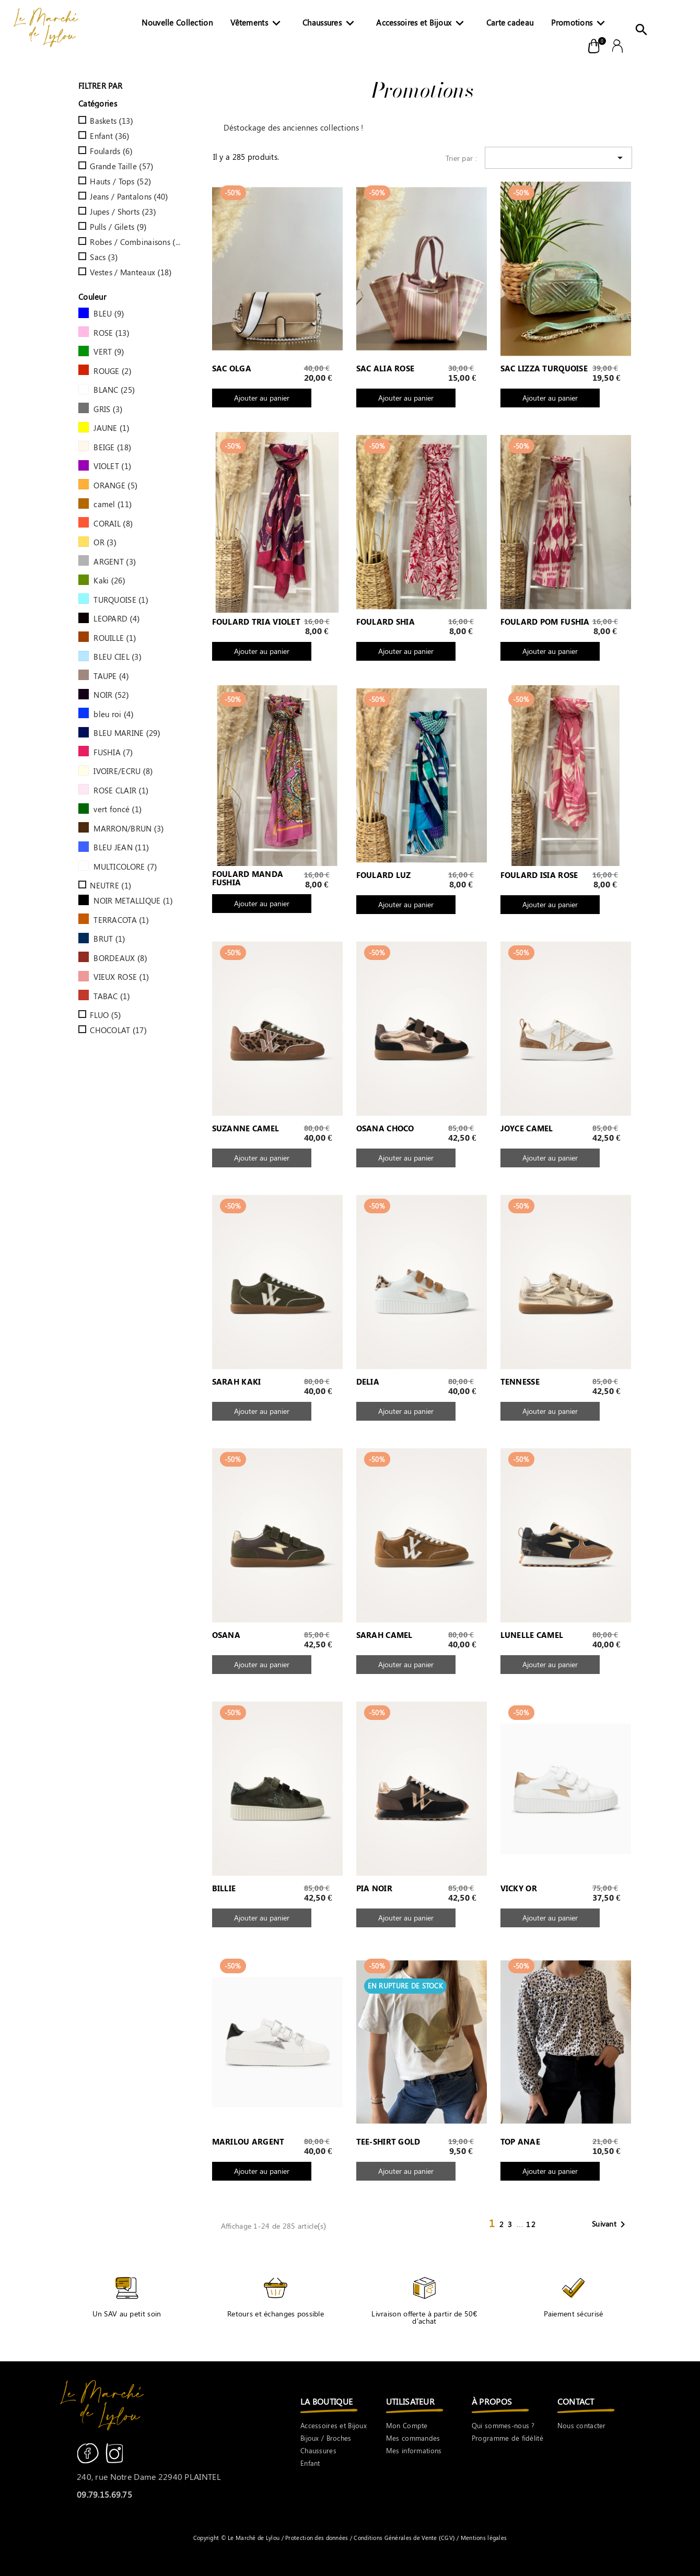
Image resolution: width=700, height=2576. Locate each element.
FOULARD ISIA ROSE (539, 875)
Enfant (109, 135)
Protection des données (317, 2538)
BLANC (114, 389)
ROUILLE (115, 637)
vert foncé (118, 809)
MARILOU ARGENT (248, 2142)
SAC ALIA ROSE (385, 368)
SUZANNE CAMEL (245, 1128)
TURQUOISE (121, 599)
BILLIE (224, 1888)
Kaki (109, 580)
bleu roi (113, 714)
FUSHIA (113, 752)
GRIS (108, 409)
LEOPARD (116, 618)
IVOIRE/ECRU (123, 771)
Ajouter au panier (261, 398)
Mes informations (414, 2450)
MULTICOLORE (125, 866)
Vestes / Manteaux (130, 272)
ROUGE (113, 371)
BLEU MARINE (127, 732)
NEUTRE (110, 885)
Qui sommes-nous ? (503, 2425)
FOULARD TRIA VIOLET (256, 622)
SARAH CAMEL (384, 1635)
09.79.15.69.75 (104, 2494)
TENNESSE (520, 1382)
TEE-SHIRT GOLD (388, 2142)
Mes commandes (413, 2437)
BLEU (109, 313)
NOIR (111, 694)
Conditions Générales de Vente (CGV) (404, 2538)
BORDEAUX (120, 958)
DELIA (367, 1382)
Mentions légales (483, 2538)
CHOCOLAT (118, 1030)
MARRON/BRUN (129, 828)
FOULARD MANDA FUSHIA (248, 879)
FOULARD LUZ (383, 875)
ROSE (112, 332)
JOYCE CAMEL (526, 1128)
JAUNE (112, 427)
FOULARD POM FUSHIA (545, 622)
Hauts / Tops (120, 181)
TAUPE (111, 676)
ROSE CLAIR (121, 790)
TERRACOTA (121, 919)
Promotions (580, 24)
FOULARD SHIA (385, 622)
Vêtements (257, 24)
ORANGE (115, 485)
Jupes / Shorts (123, 211)
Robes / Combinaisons (136, 242)
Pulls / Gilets (118, 226)
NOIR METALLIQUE (133, 900)
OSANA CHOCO (385, 1128)
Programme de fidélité (507, 2437)
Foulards (111, 151)
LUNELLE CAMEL (532, 1635)
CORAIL (113, 523)
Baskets (111, 120)
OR (105, 542)
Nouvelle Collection (177, 22)
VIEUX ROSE (121, 976)
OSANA (226, 1635)
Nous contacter (581, 2425)
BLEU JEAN (121, 847)
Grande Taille (121, 166)
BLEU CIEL (118, 656)
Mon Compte (407, 2425)
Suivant (610, 2224)
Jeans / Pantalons (129, 196)
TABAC (112, 996)
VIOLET (112, 466)
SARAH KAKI (236, 1382)
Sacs (104, 257)
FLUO (105, 1015)
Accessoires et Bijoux (422, 24)
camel (113, 504)
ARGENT (115, 561)
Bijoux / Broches (326, 2437)
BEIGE (112, 447)
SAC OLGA (231, 368)
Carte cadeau (509, 22)
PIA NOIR (374, 1888)
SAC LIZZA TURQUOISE (544, 368)
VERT (109, 351)
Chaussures (330, 24)
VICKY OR (518, 1888)
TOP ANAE (520, 2142)
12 (531, 2224)
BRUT (109, 938)
